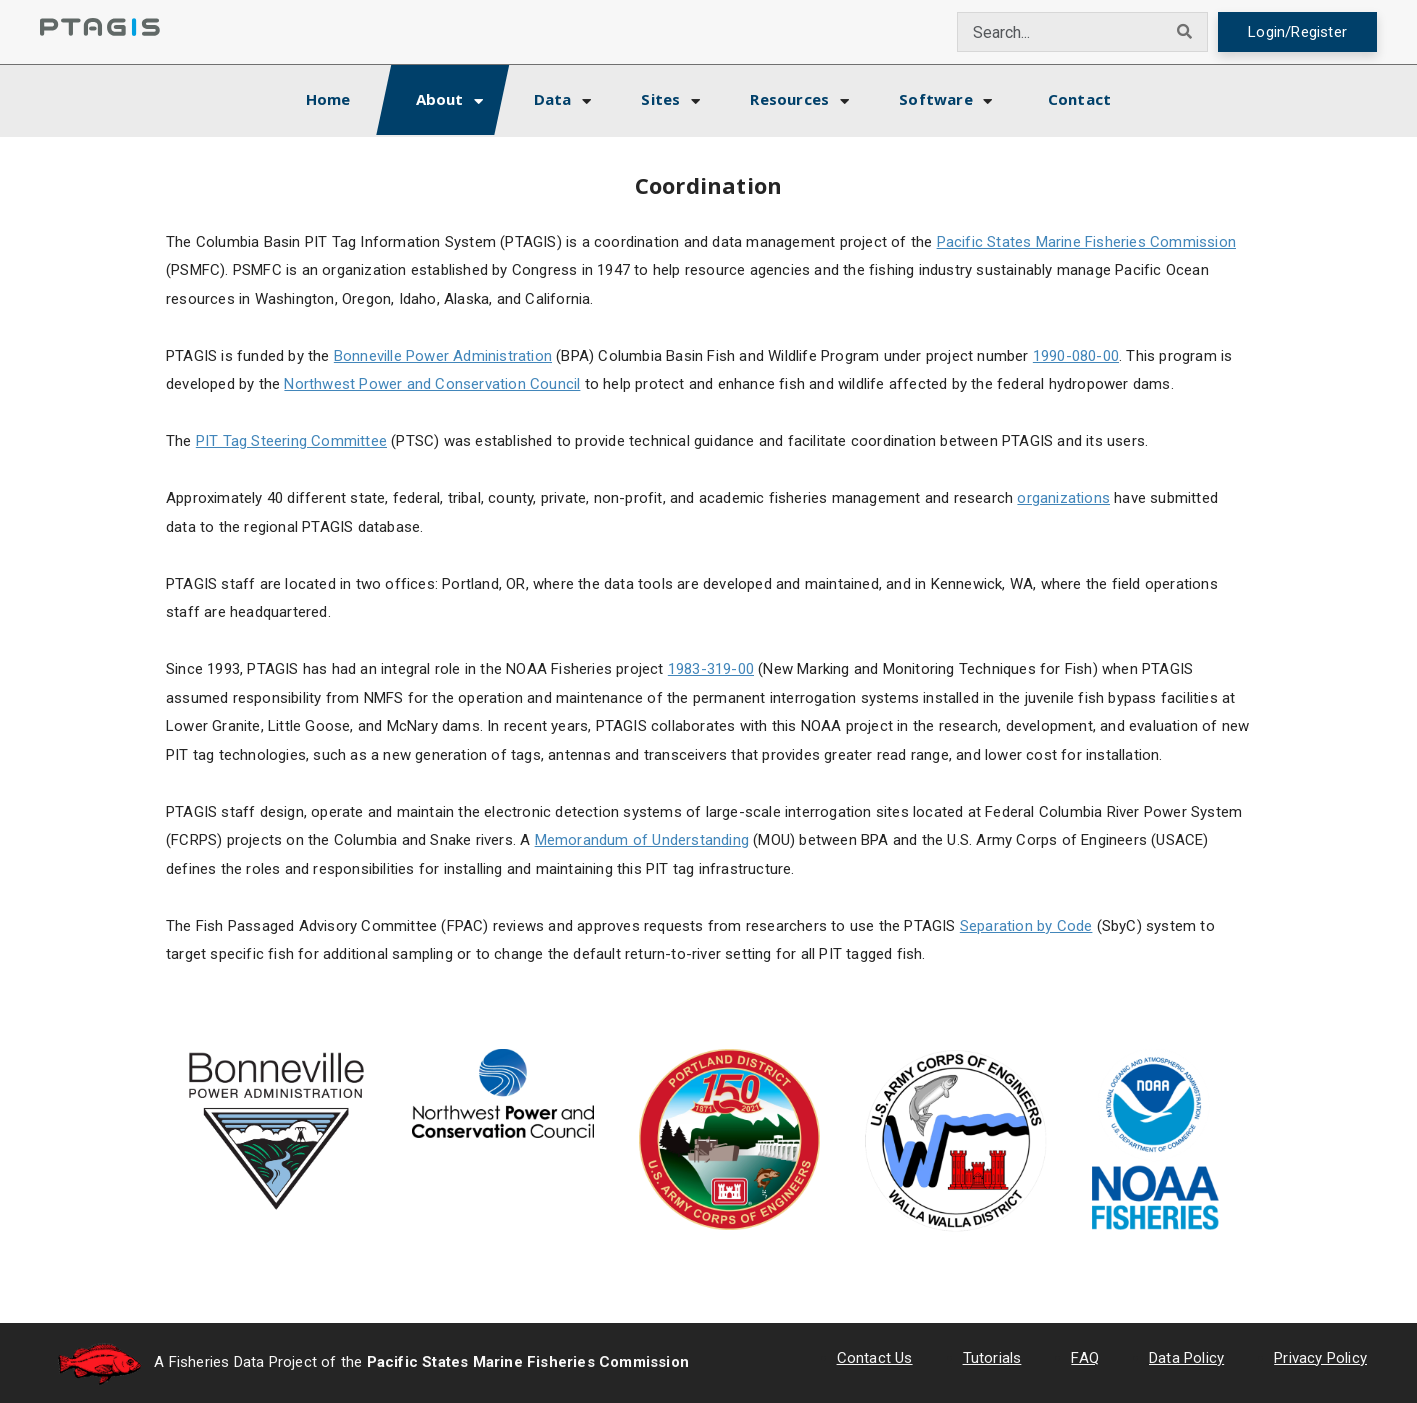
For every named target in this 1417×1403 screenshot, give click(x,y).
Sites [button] (660, 99)
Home (346, 96)
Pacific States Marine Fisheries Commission (1086, 242)
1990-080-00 (1076, 356)
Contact (1079, 99)
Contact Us (875, 1358)
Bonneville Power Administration (443, 356)
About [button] (440, 99)
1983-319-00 (711, 669)
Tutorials (992, 1358)
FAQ (1085, 1358)
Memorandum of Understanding (642, 840)
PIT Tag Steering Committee (291, 441)
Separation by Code (1026, 926)
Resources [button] (789, 99)
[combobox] (1060, 32)
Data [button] (553, 99)
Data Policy (1186, 1358)
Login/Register (1297, 32)
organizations (1063, 498)
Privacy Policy (1320, 1358)
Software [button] (936, 99)
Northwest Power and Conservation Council (432, 384)
